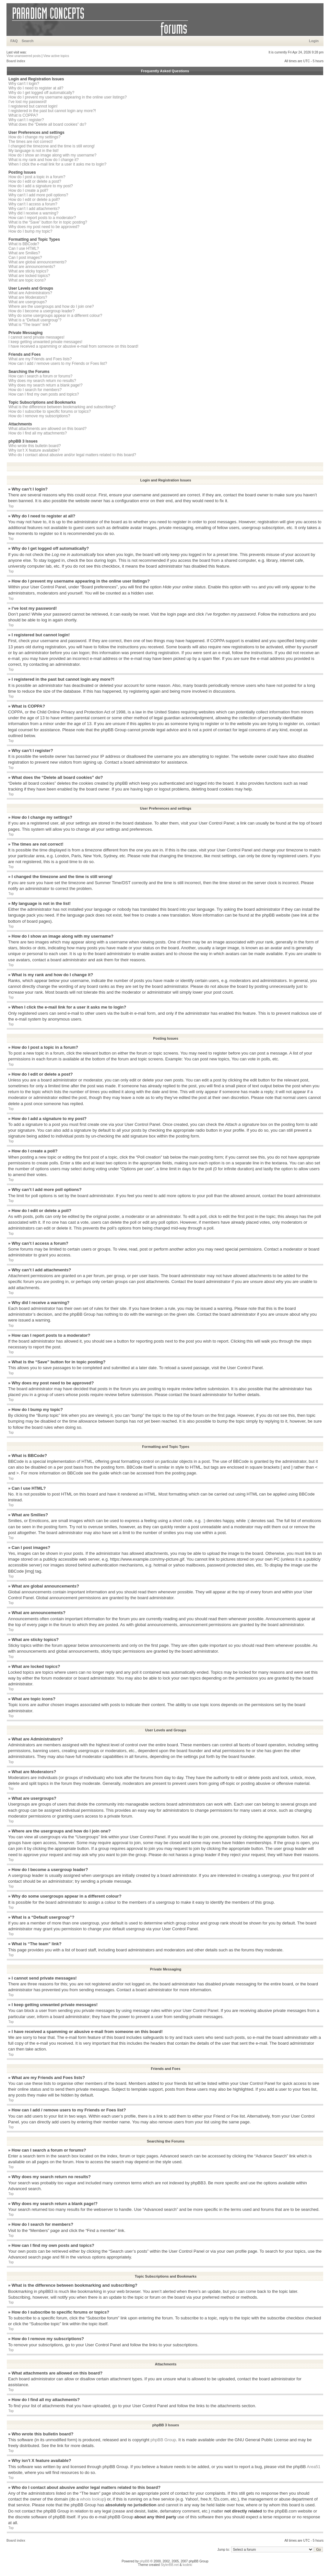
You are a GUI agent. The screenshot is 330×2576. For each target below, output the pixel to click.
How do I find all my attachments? (37, 433)
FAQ (14, 41)
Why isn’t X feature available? (34, 450)
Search (28, 41)
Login (314, 41)
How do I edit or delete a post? (34, 181)
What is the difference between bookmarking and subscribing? (62, 407)
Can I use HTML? (23, 248)
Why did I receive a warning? (33, 213)
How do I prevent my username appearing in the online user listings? (67, 97)
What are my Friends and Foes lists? (40, 359)
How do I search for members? (35, 389)
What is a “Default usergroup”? (34, 320)
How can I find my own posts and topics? (43, 394)
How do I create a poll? (28, 190)
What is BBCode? (23, 244)
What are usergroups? (27, 302)
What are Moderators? (27, 297)
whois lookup (92, 2498)
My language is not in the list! (33, 150)
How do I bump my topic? (30, 231)
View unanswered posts (23, 56)
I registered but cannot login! (32, 106)
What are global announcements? (37, 262)
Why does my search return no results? (42, 380)
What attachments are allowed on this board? (47, 428)
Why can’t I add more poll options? (38, 195)
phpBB (144, 2561)
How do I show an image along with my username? (52, 155)
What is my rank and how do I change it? (43, 159)
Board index (15, 61)
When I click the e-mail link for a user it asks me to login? (57, 164)
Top (11, 506)
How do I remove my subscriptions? (39, 416)
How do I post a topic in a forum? (36, 177)
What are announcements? (31, 266)
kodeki (187, 2564)
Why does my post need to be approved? (43, 227)
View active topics (56, 56)
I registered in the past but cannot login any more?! (52, 111)
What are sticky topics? (28, 271)
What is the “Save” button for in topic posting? (47, 222)
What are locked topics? (29, 275)
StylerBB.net (170, 2564)
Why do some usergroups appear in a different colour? (55, 315)
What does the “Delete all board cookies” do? (47, 124)
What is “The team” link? (29, 324)
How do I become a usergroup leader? (41, 311)
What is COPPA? (23, 115)
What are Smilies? (24, 253)
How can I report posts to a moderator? (42, 217)
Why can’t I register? (26, 120)
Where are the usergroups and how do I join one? (51, 306)
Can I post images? (25, 257)
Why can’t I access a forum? (32, 204)
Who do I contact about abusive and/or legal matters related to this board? (72, 455)
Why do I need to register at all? (35, 88)
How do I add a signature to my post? (40, 186)
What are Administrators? (30, 293)
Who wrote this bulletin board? (34, 446)
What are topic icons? (27, 280)
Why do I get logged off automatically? (41, 92)
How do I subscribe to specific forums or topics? (49, 411)
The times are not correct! (30, 141)
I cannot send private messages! (36, 337)
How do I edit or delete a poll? (34, 199)
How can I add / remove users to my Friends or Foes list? (57, 363)
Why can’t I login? (23, 83)
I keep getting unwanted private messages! (45, 342)
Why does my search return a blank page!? (45, 385)
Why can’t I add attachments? (34, 208)
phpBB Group (163, 2439)
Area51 (313, 2466)
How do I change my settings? (34, 137)
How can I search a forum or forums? (40, 376)
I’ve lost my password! (27, 101)
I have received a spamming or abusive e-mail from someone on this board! (73, 346)
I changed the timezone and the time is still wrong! (51, 146)
